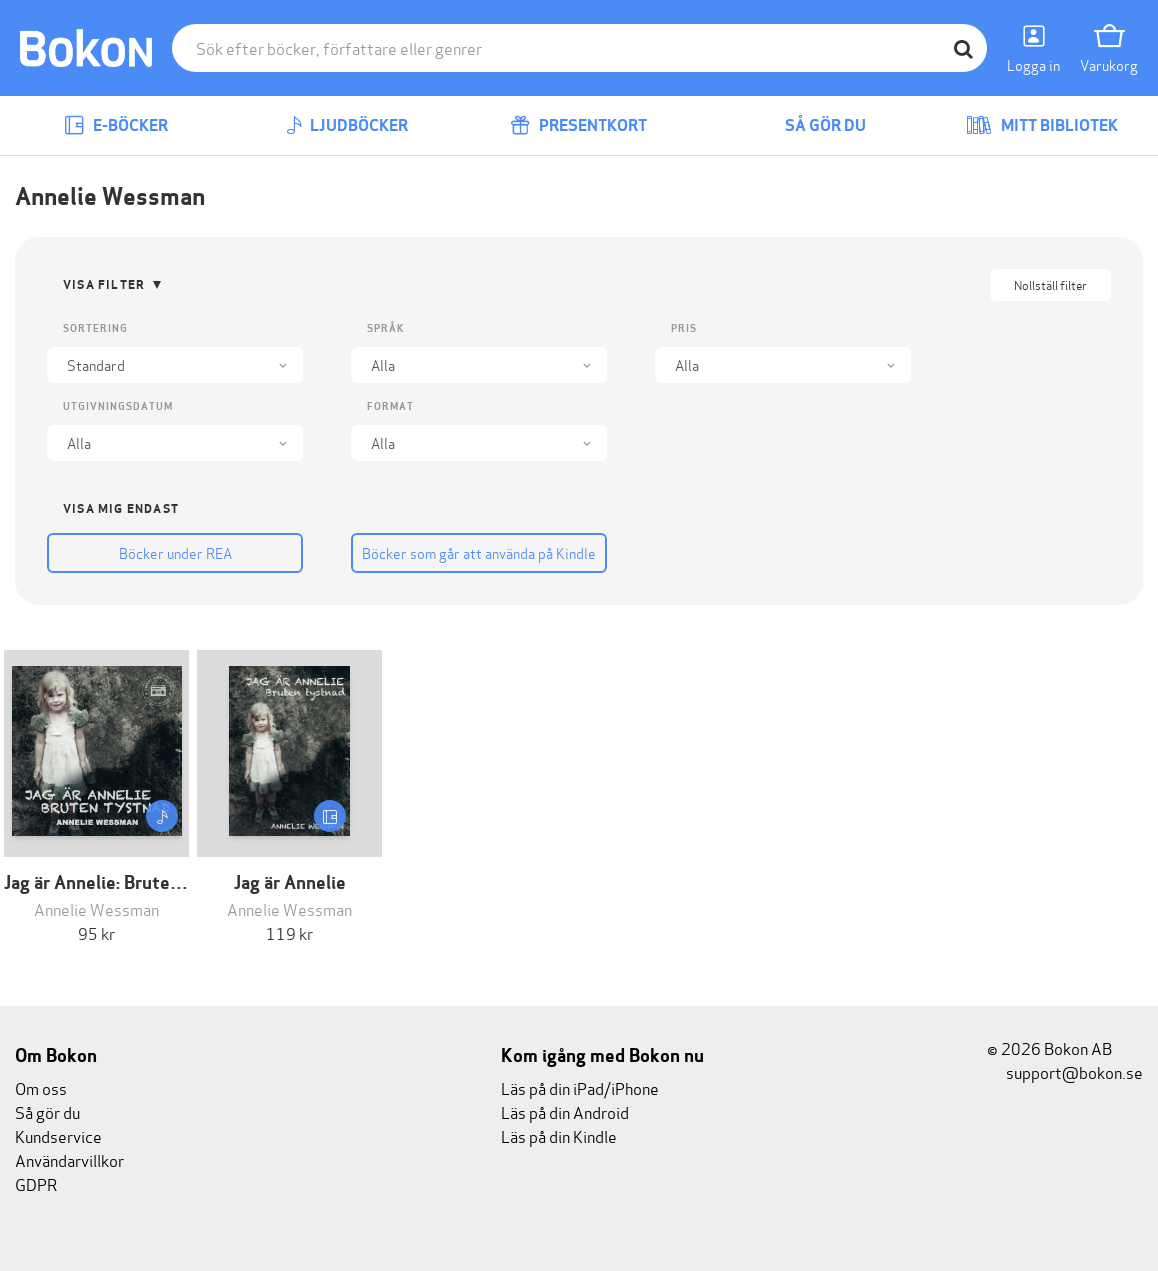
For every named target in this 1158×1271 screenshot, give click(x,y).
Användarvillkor (69, 1159)
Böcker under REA (175, 552)
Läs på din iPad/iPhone (580, 1087)
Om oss (41, 1087)
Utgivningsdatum (118, 406)
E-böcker (116, 125)
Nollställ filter (1050, 284)
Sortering (95, 328)
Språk (385, 328)
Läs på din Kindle (559, 1135)
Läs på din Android (565, 1111)
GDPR (36, 1183)
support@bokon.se (1065, 1071)
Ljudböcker (347, 125)
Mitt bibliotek (1042, 125)
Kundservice (58, 1135)
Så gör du (811, 125)
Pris (684, 328)
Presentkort (578, 125)
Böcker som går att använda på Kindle (479, 552)
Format (390, 406)
